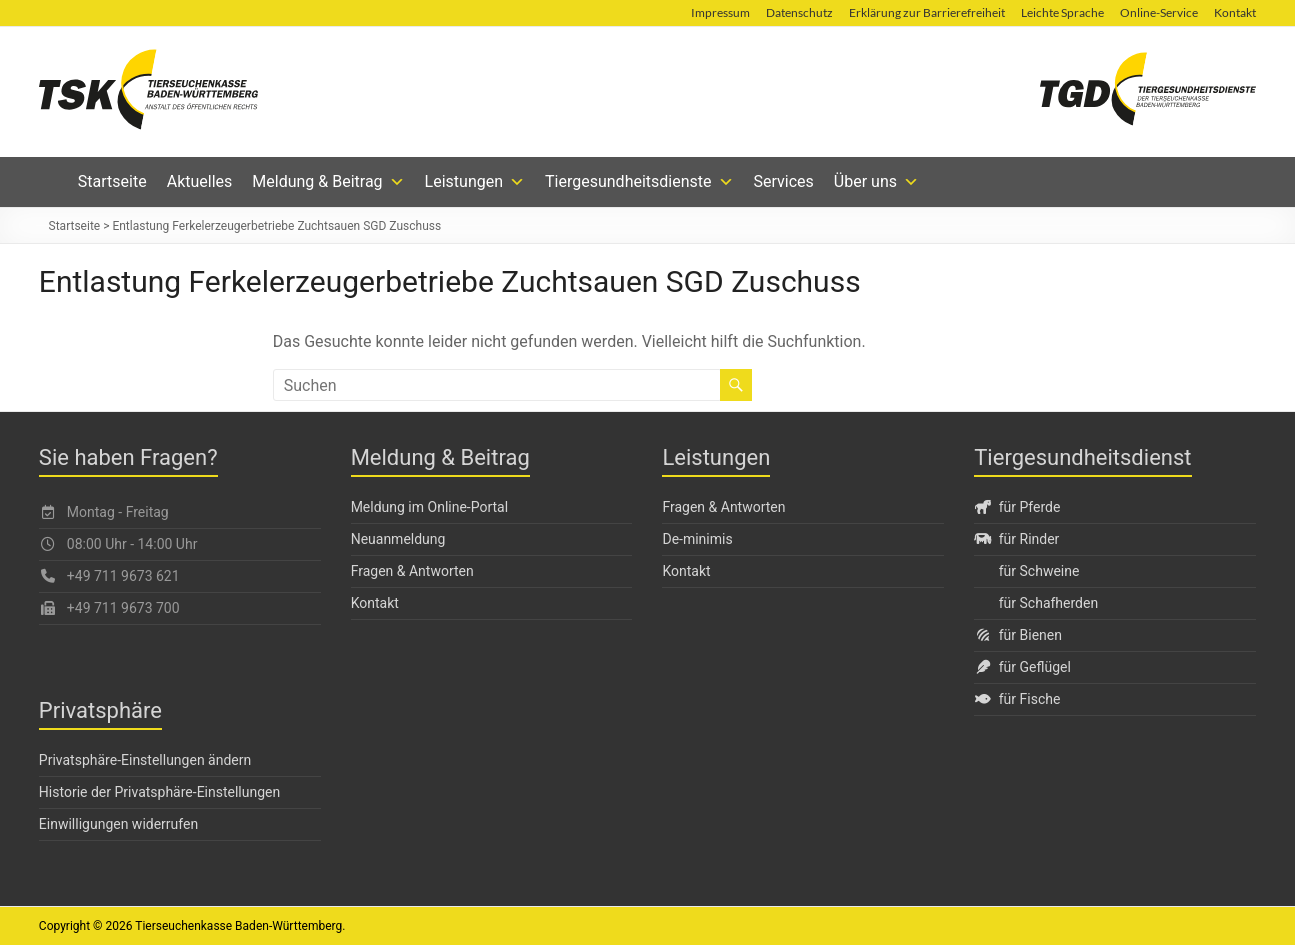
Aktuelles (200, 181)
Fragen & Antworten (412, 571)
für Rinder (1016, 539)
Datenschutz (799, 12)
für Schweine (1039, 571)
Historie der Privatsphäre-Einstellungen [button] (159, 792)
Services (784, 181)
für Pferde (1017, 507)
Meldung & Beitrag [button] (328, 182)
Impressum (720, 12)
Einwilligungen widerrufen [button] (118, 824)
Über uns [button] (876, 182)
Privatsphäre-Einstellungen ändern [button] (145, 760)
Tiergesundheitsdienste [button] (639, 182)
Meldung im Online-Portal (430, 507)
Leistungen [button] (475, 182)
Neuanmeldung (398, 539)
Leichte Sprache (1062, 12)
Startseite (112, 181)
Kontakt (1235, 12)
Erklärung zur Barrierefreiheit (927, 12)
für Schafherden (1048, 603)
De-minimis (697, 539)
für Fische (1017, 699)
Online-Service (1159, 12)
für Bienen (1018, 635)
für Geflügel (1022, 667)
